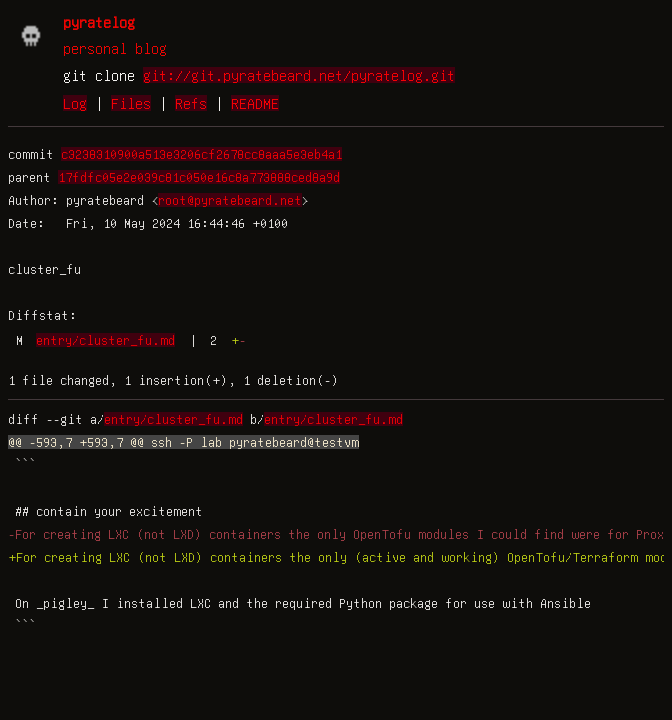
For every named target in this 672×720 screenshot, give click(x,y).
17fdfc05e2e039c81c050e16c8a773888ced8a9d (199, 177)
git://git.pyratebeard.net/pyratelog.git (299, 75)
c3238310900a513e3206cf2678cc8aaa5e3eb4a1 (201, 154)
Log (75, 103)
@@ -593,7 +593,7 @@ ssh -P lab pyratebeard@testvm (183, 442)
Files (131, 103)
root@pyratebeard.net (230, 200)
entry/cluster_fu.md (105, 340)
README (255, 103)
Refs (191, 103)
